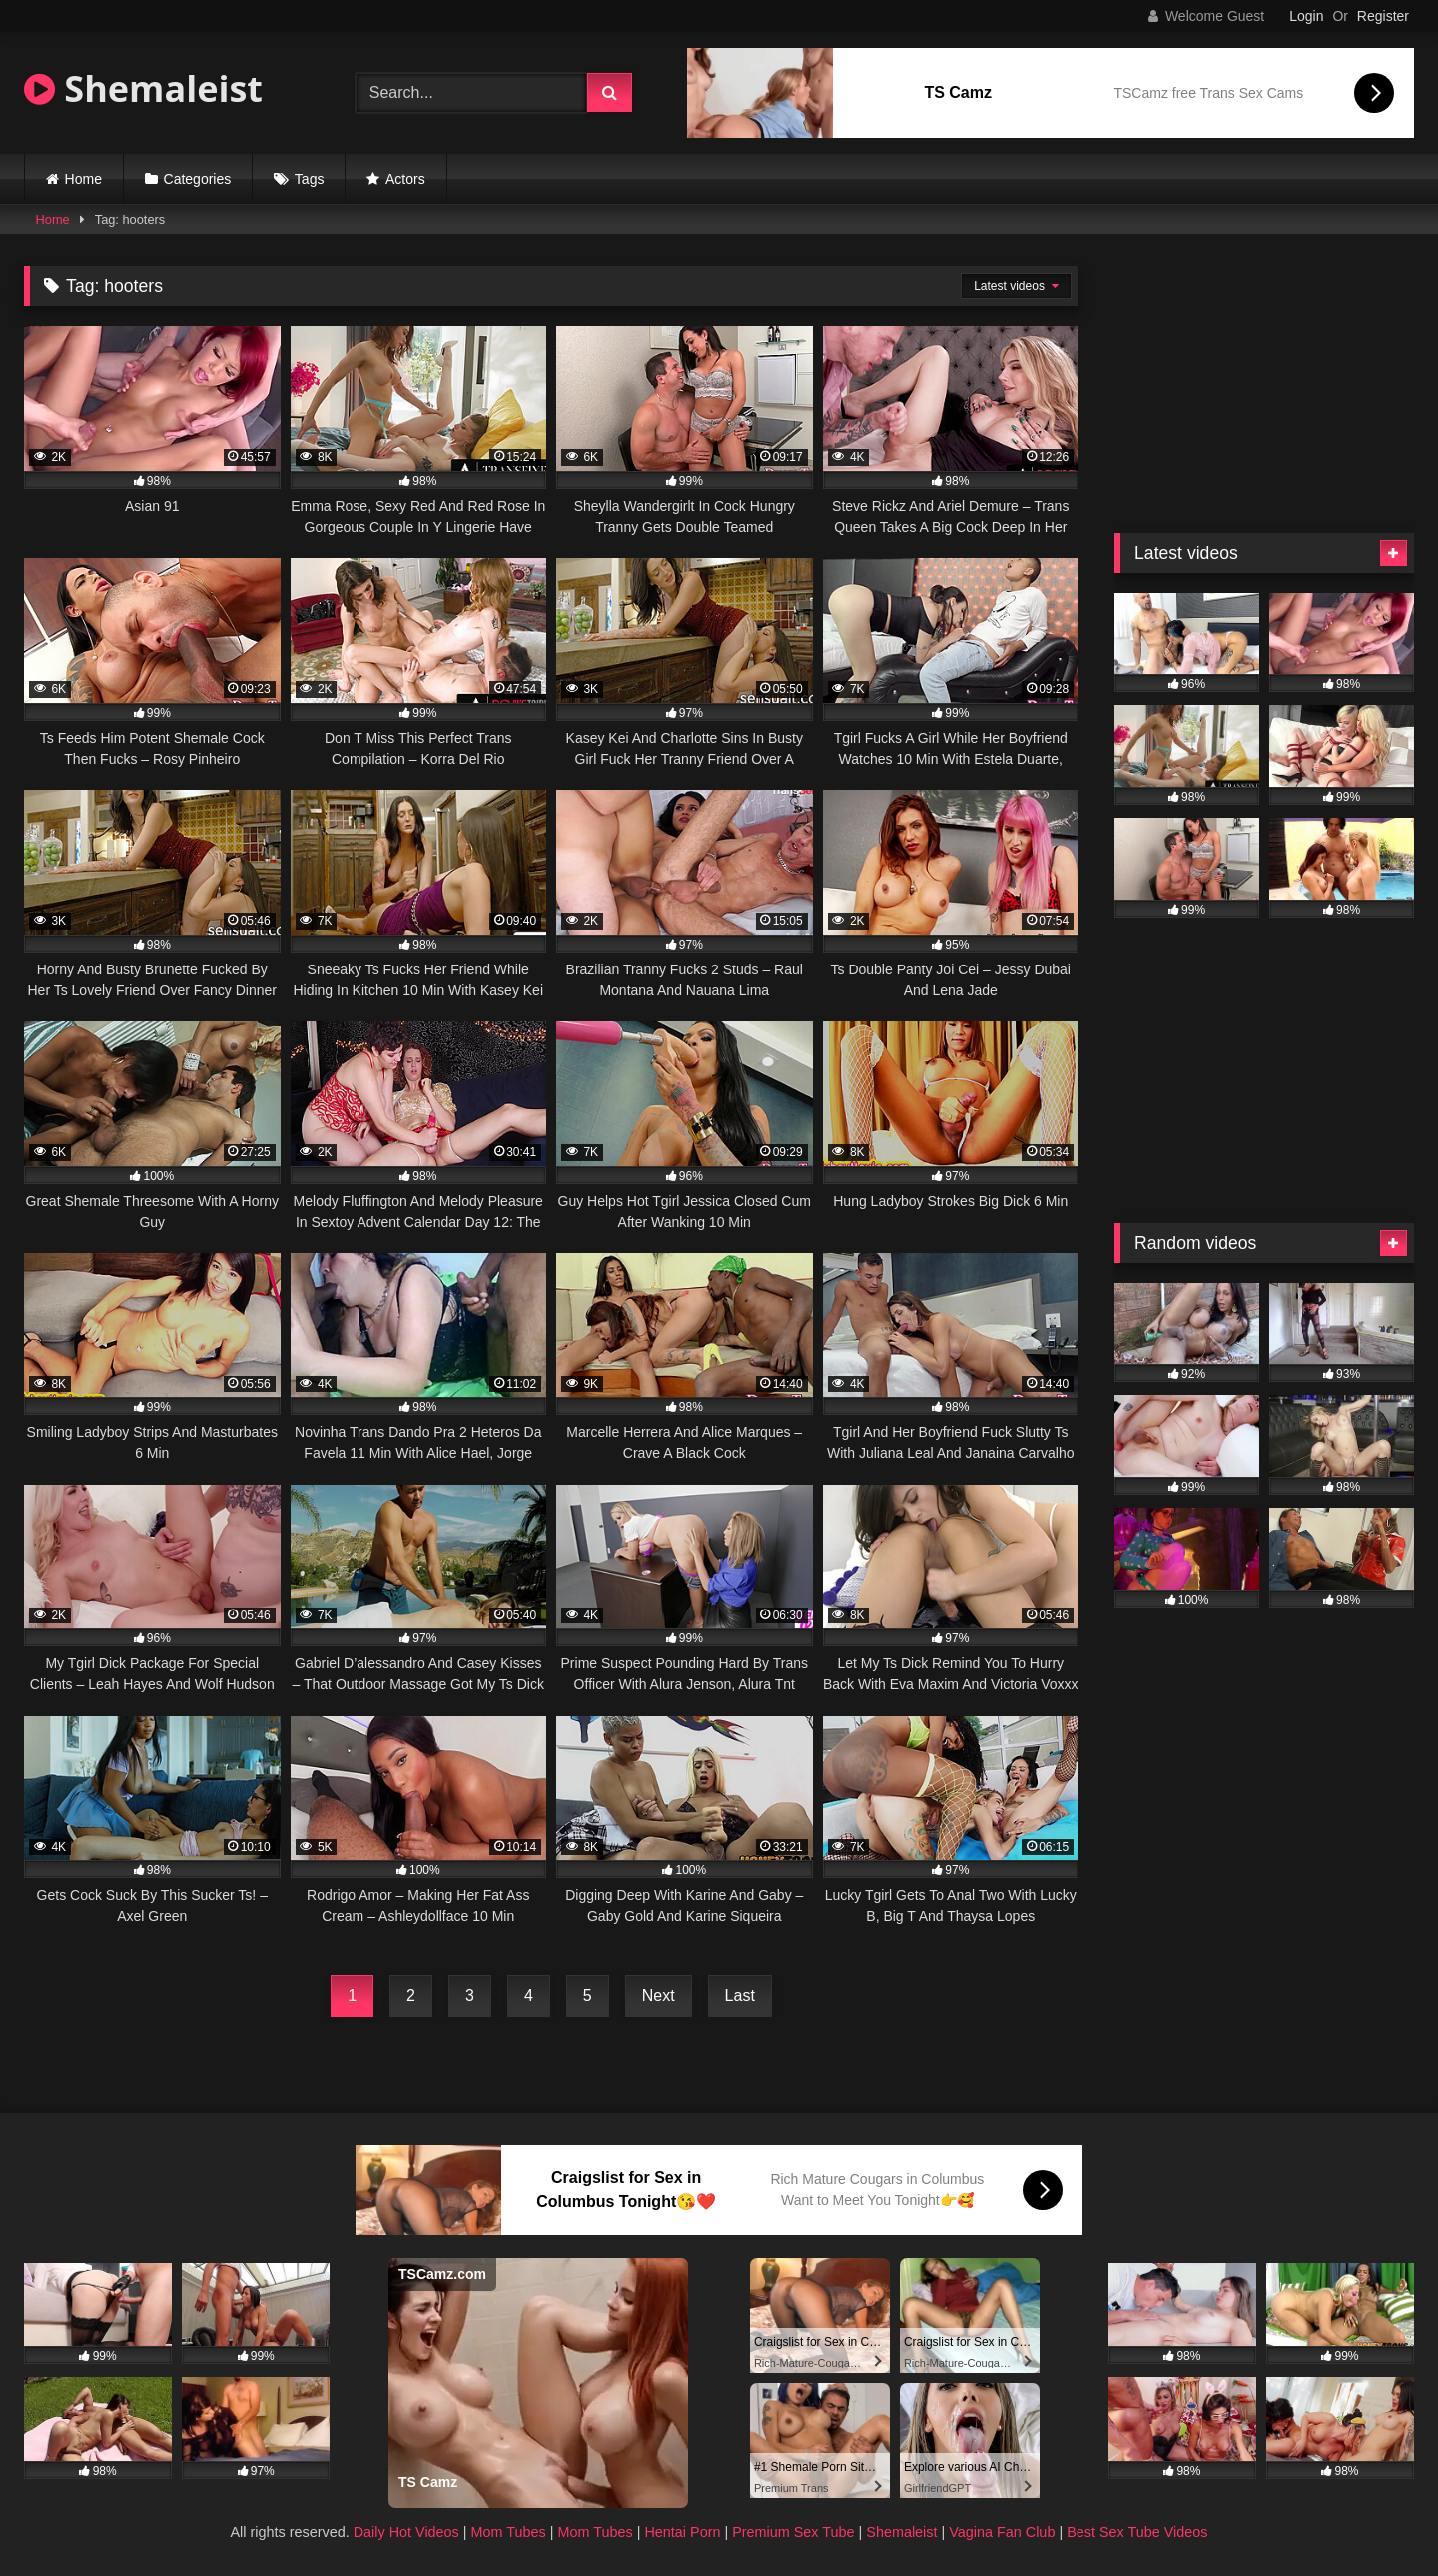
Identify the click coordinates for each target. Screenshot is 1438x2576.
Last (740, 1995)
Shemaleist (143, 88)
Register (1383, 16)
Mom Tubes (508, 2532)
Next (658, 1995)
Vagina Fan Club (1002, 2532)
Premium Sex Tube (793, 2532)
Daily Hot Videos (406, 2532)
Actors (405, 179)
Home (83, 179)
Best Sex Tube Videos (1137, 2532)
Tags (310, 179)
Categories (198, 179)
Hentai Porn (682, 2532)
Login (1306, 16)
